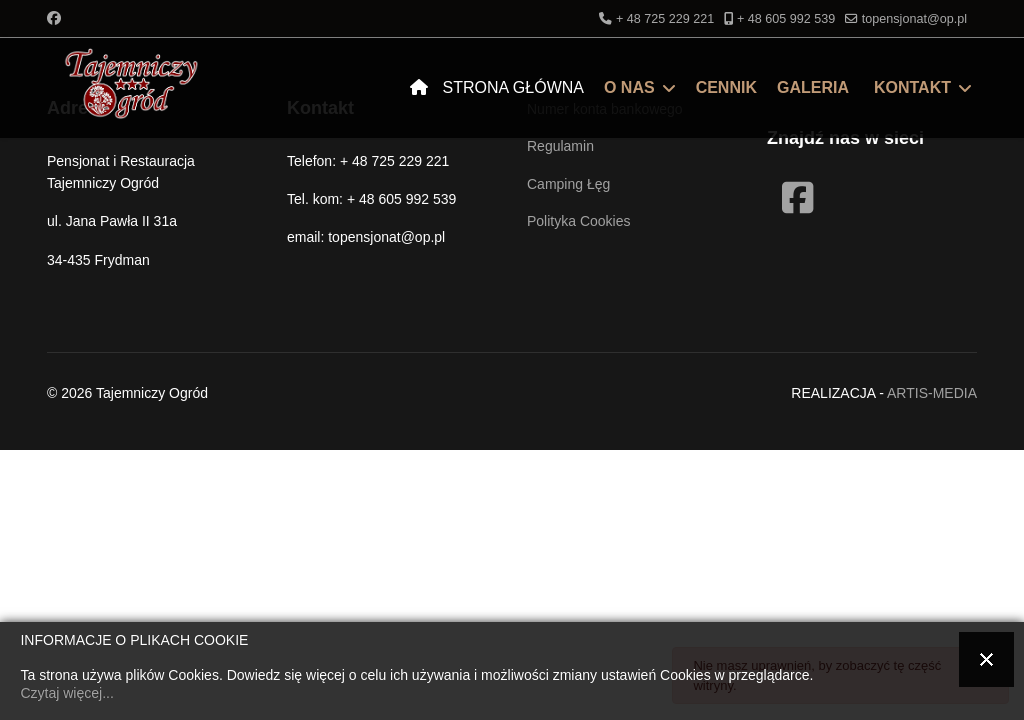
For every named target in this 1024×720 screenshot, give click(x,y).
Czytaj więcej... (66, 693)
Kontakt (912, 87)
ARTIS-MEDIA (932, 393)
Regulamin (560, 146)
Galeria (813, 87)
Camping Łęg (568, 184)
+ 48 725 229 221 (665, 19)
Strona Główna (492, 87)
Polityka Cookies (579, 221)
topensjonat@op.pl (914, 19)
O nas (629, 87)
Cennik (726, 87)
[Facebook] (54, 18)
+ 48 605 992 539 (786, 19)
